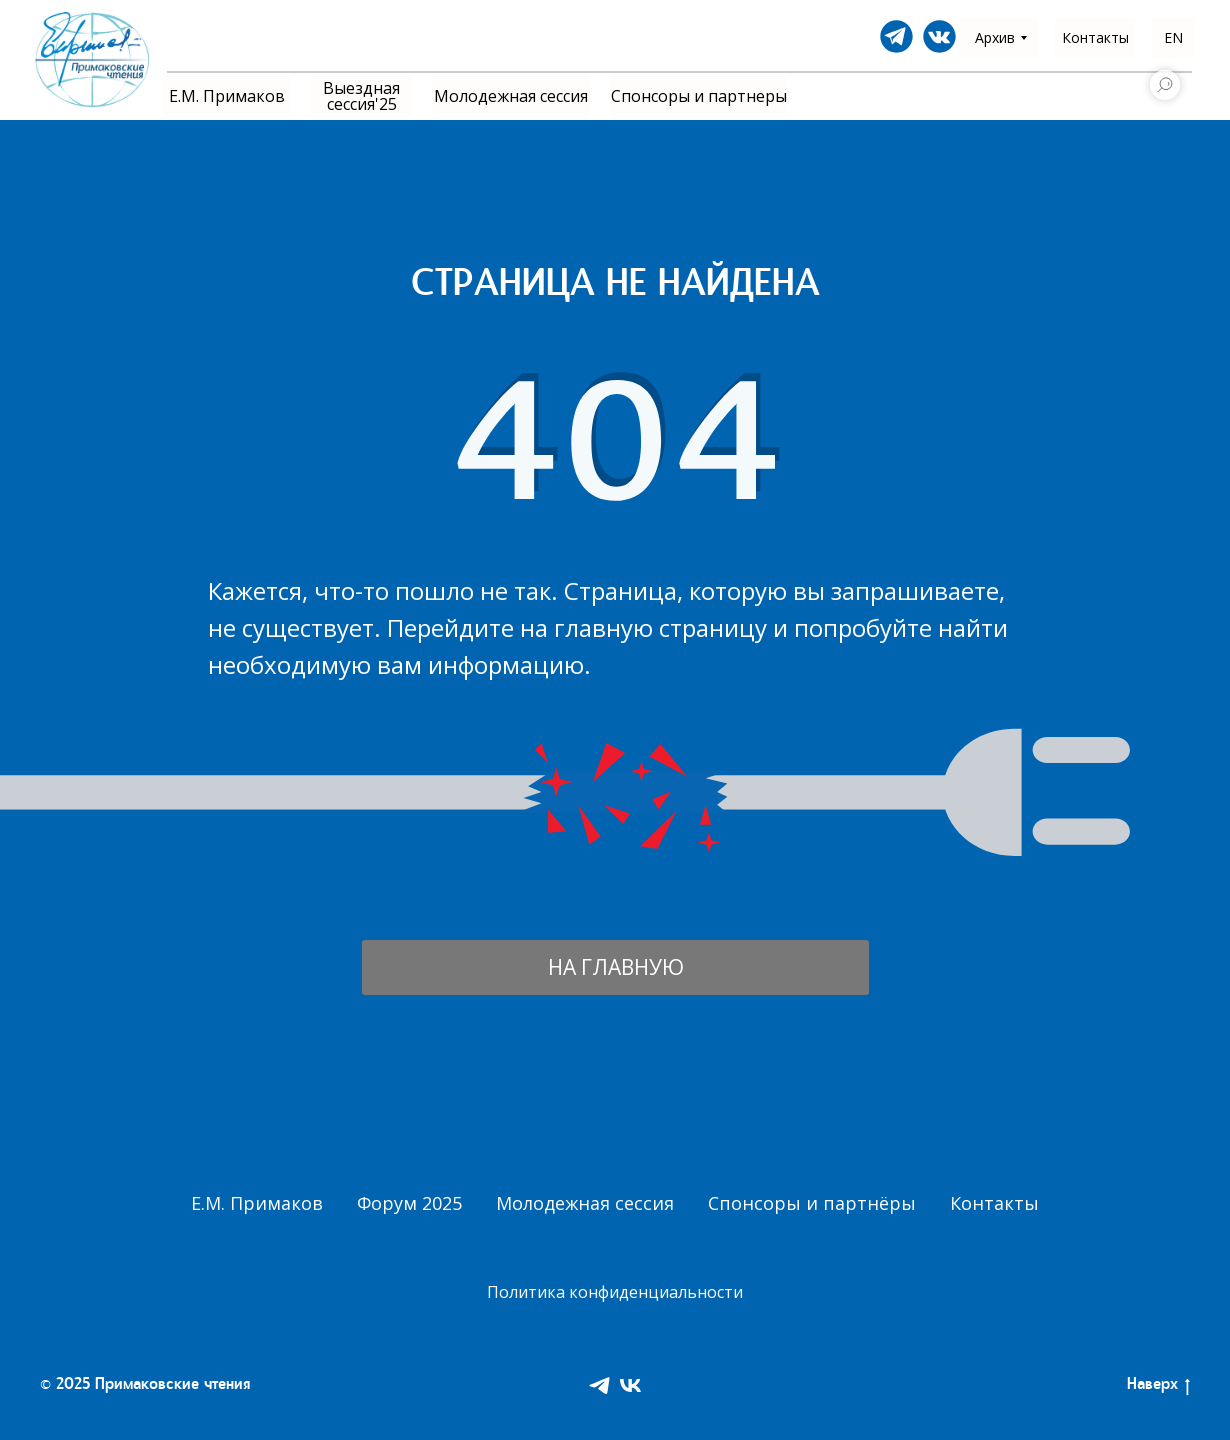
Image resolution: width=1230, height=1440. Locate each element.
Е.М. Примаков (257, 1203)
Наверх (1158, 1387)
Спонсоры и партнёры (812, 1203)
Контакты (994, 1203)
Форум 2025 (409, 1203)
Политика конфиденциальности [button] (615, 1292)
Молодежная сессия (585, 1203)
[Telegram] (599, 1385)
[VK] (630, 1385)
